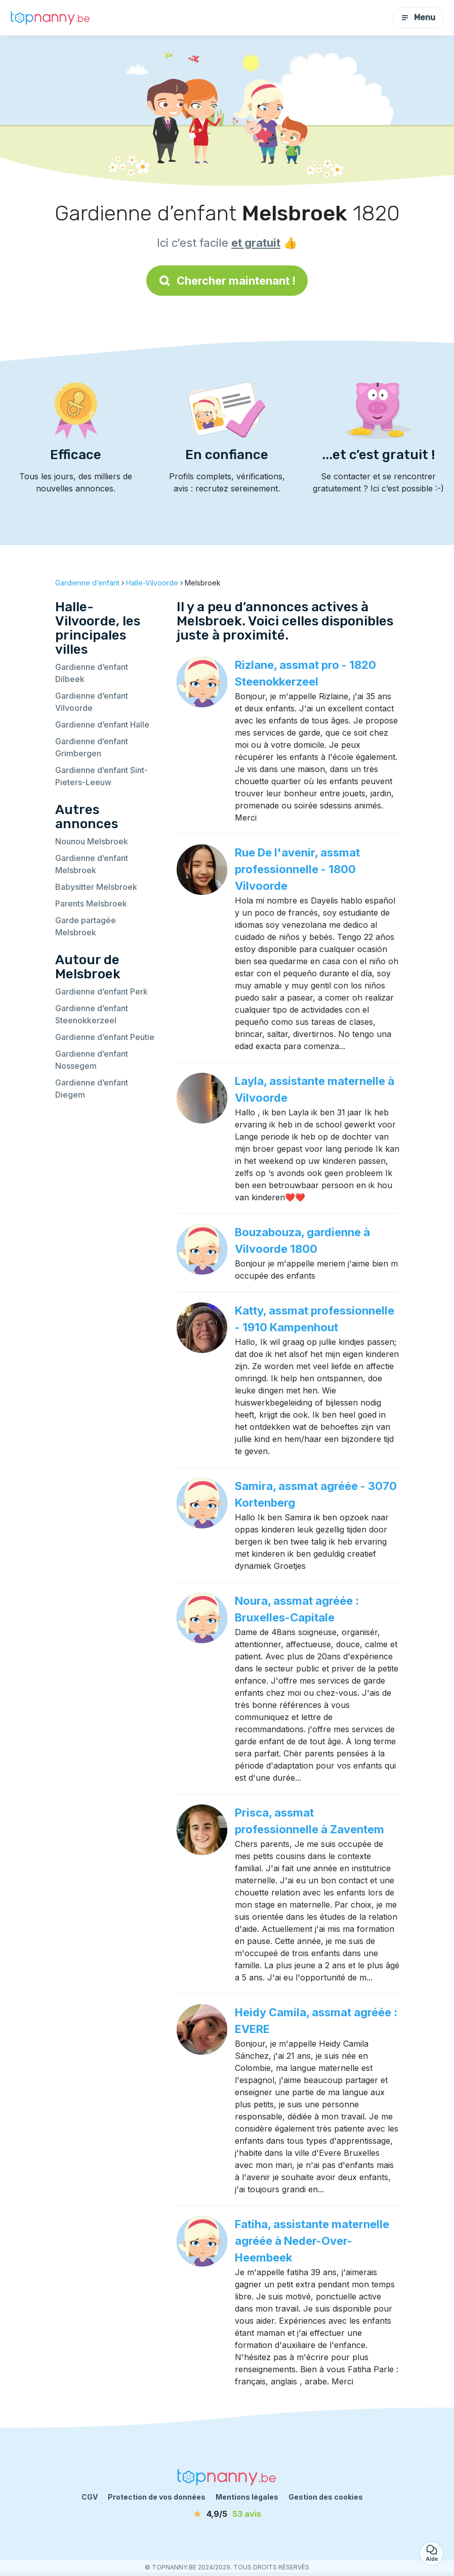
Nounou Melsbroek (91, 841)
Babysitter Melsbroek (96, 887)
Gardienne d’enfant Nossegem (91, 1060)
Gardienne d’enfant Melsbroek (91, 864)
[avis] (227, 2514)
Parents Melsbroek (91, 903)
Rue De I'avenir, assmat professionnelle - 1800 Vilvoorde (297, 869)
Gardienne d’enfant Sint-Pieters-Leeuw (101, 776)
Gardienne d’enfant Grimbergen (91, 747)
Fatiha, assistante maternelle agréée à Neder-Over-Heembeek (312, 2241)
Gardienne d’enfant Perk (101, 991)
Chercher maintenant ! (227, 280)
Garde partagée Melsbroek (85, 926)
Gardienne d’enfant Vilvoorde (91, 702)
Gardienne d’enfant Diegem (91, 1088)
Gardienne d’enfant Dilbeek (91, 673)
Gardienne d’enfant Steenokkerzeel (91, 1014)
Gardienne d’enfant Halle (102, 724)
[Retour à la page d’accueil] (50, 17)
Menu (418, 17)
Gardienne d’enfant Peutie (104, 1037)
